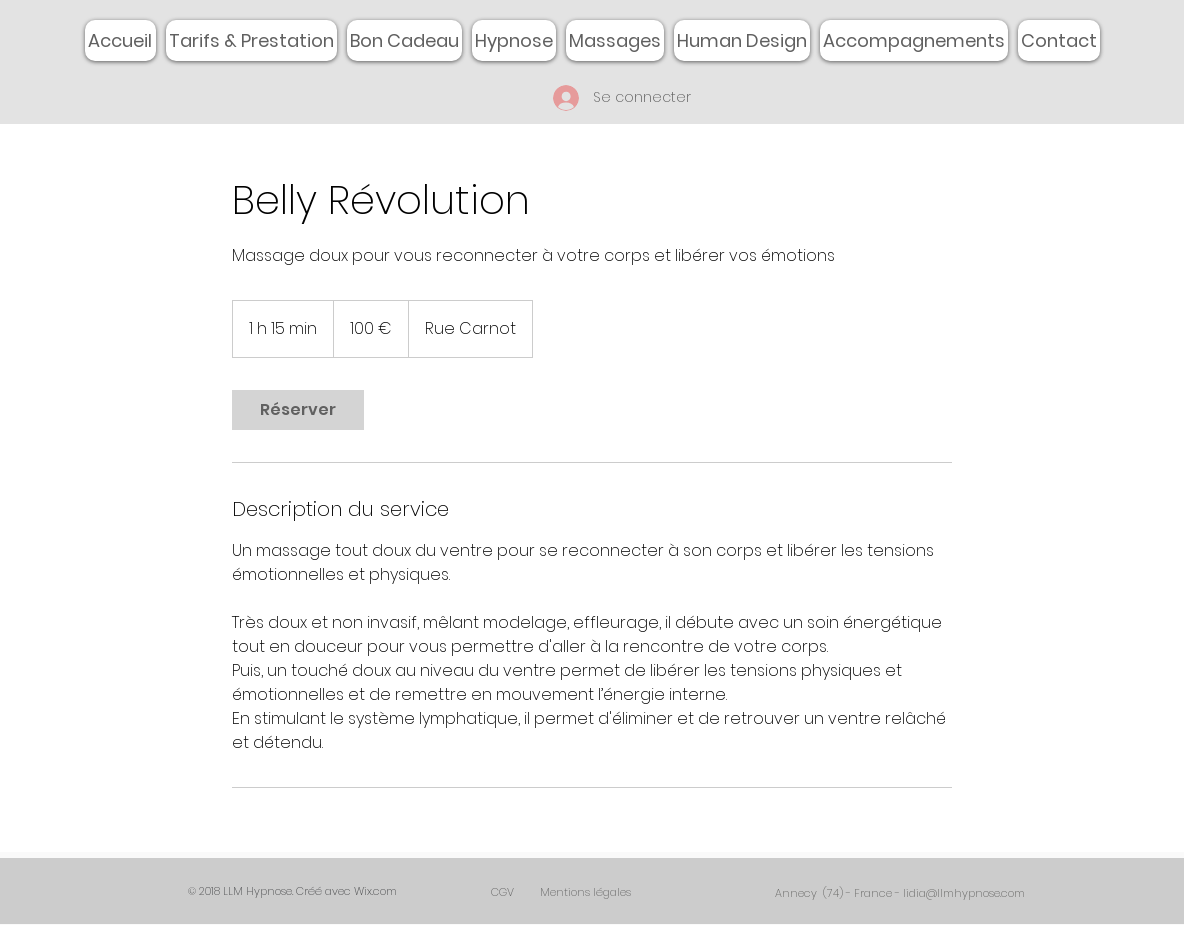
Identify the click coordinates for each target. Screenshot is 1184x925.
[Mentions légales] (585, 892)
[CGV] (502, 892)
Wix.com (375, 891)
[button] (615, 40)
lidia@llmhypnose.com (964, 893)
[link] (298, 410)
